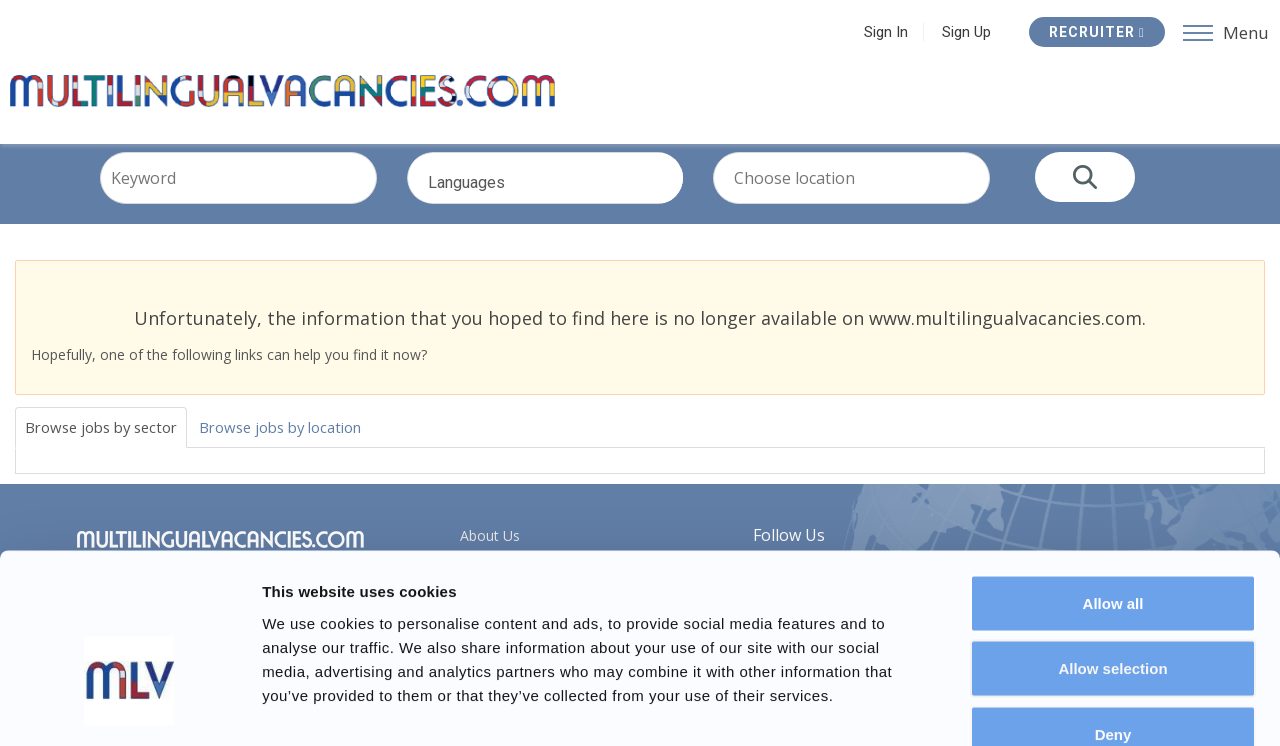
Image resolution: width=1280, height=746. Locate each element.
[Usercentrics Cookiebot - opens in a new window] (129, 707)
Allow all (1113, 483)
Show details (1049, 706)
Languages (573, 207)
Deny (1113, 614)
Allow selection (1112, 549)
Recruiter (1094, 32)
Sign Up (963, 32)
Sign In (883, 32)
